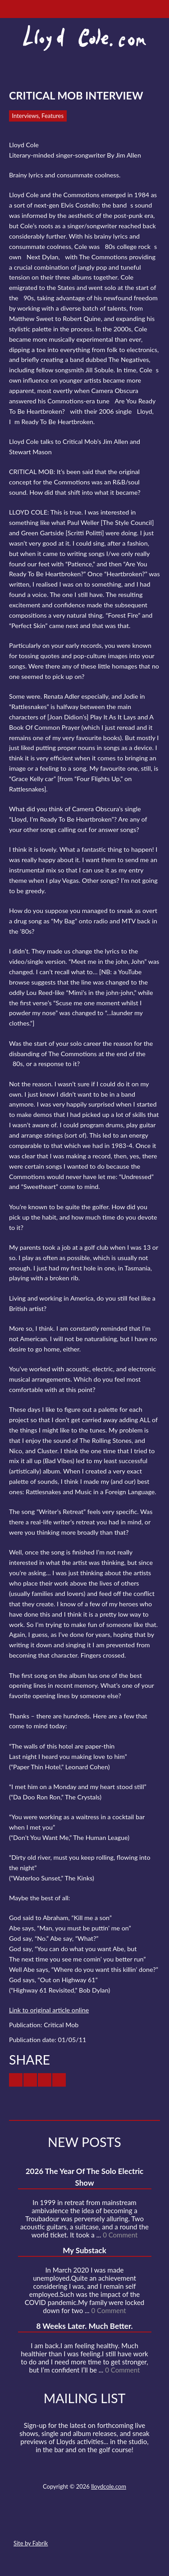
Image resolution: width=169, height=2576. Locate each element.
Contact (35, 2522)
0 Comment (120, 2235)
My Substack (84, 2250)
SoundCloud (84, 2522)
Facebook (67, 2522)
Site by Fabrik (31, 2543)
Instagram (117, 2522)
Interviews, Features (38, 115)
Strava (100, 2522)
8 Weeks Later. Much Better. (84, 2326)
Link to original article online (49, 2010)
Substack (133, 2522)
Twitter (51, 2522)
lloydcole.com (108, 2486)
